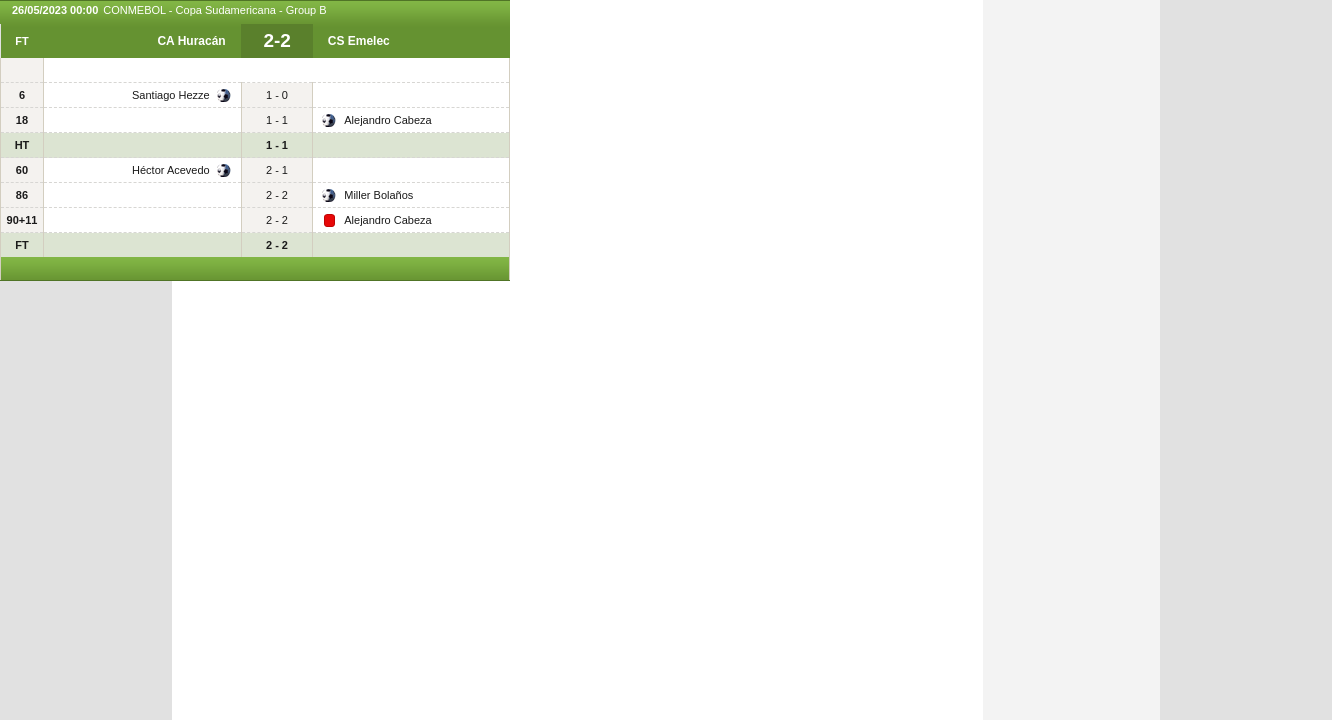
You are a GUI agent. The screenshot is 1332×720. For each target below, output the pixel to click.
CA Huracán (191, 41)
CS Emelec (359, 41)
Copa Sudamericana (226, 10)
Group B (306, 10)
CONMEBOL (134, 10)
